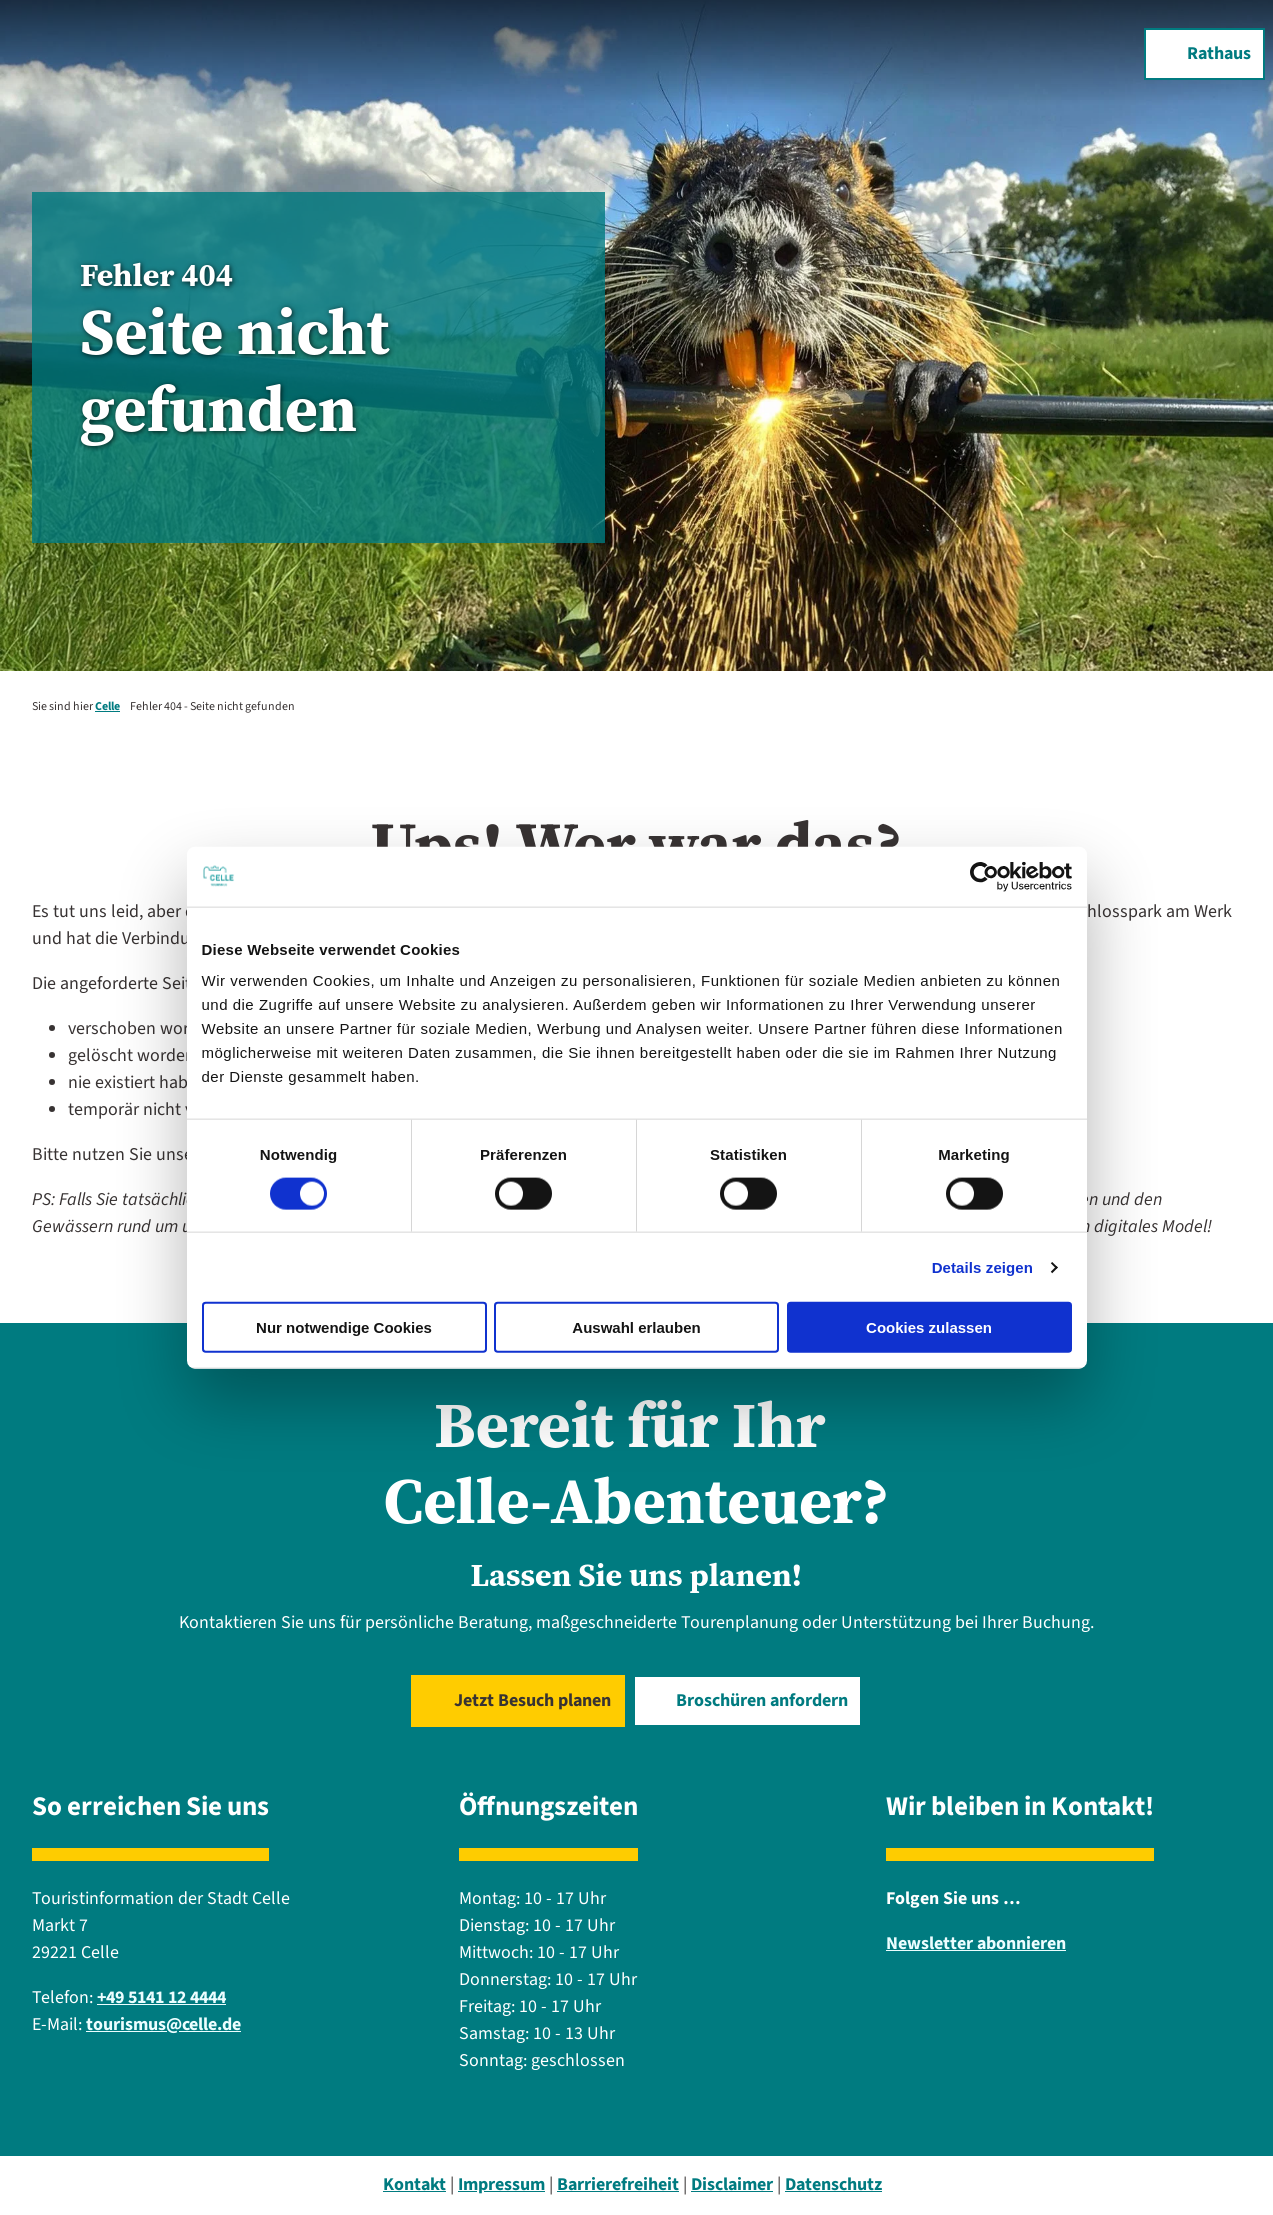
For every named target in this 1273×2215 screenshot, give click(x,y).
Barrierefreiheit (618, 2184)
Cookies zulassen (929, 1327)
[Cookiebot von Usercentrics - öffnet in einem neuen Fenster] (984, 876)
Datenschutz (833, 2184)
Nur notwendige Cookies (344, 1327)
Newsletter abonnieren (976, 1943)
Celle (107, 706)
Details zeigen (982, 1266)
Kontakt (414, 2184)
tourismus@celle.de (163, 2024)
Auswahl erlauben (636, 1327)
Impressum (501, 2184)
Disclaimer (732, 2184)
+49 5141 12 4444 (161, 1997)
